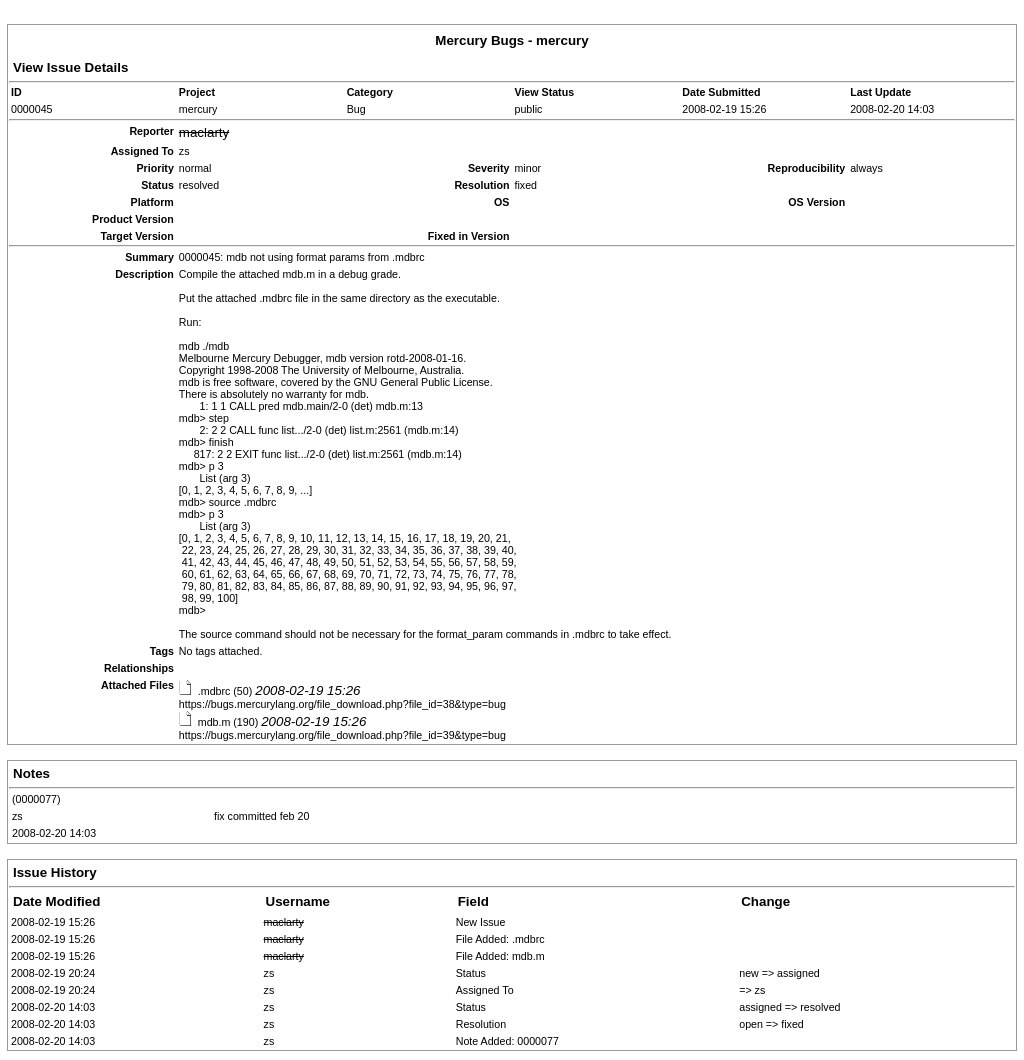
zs (17, 816)
